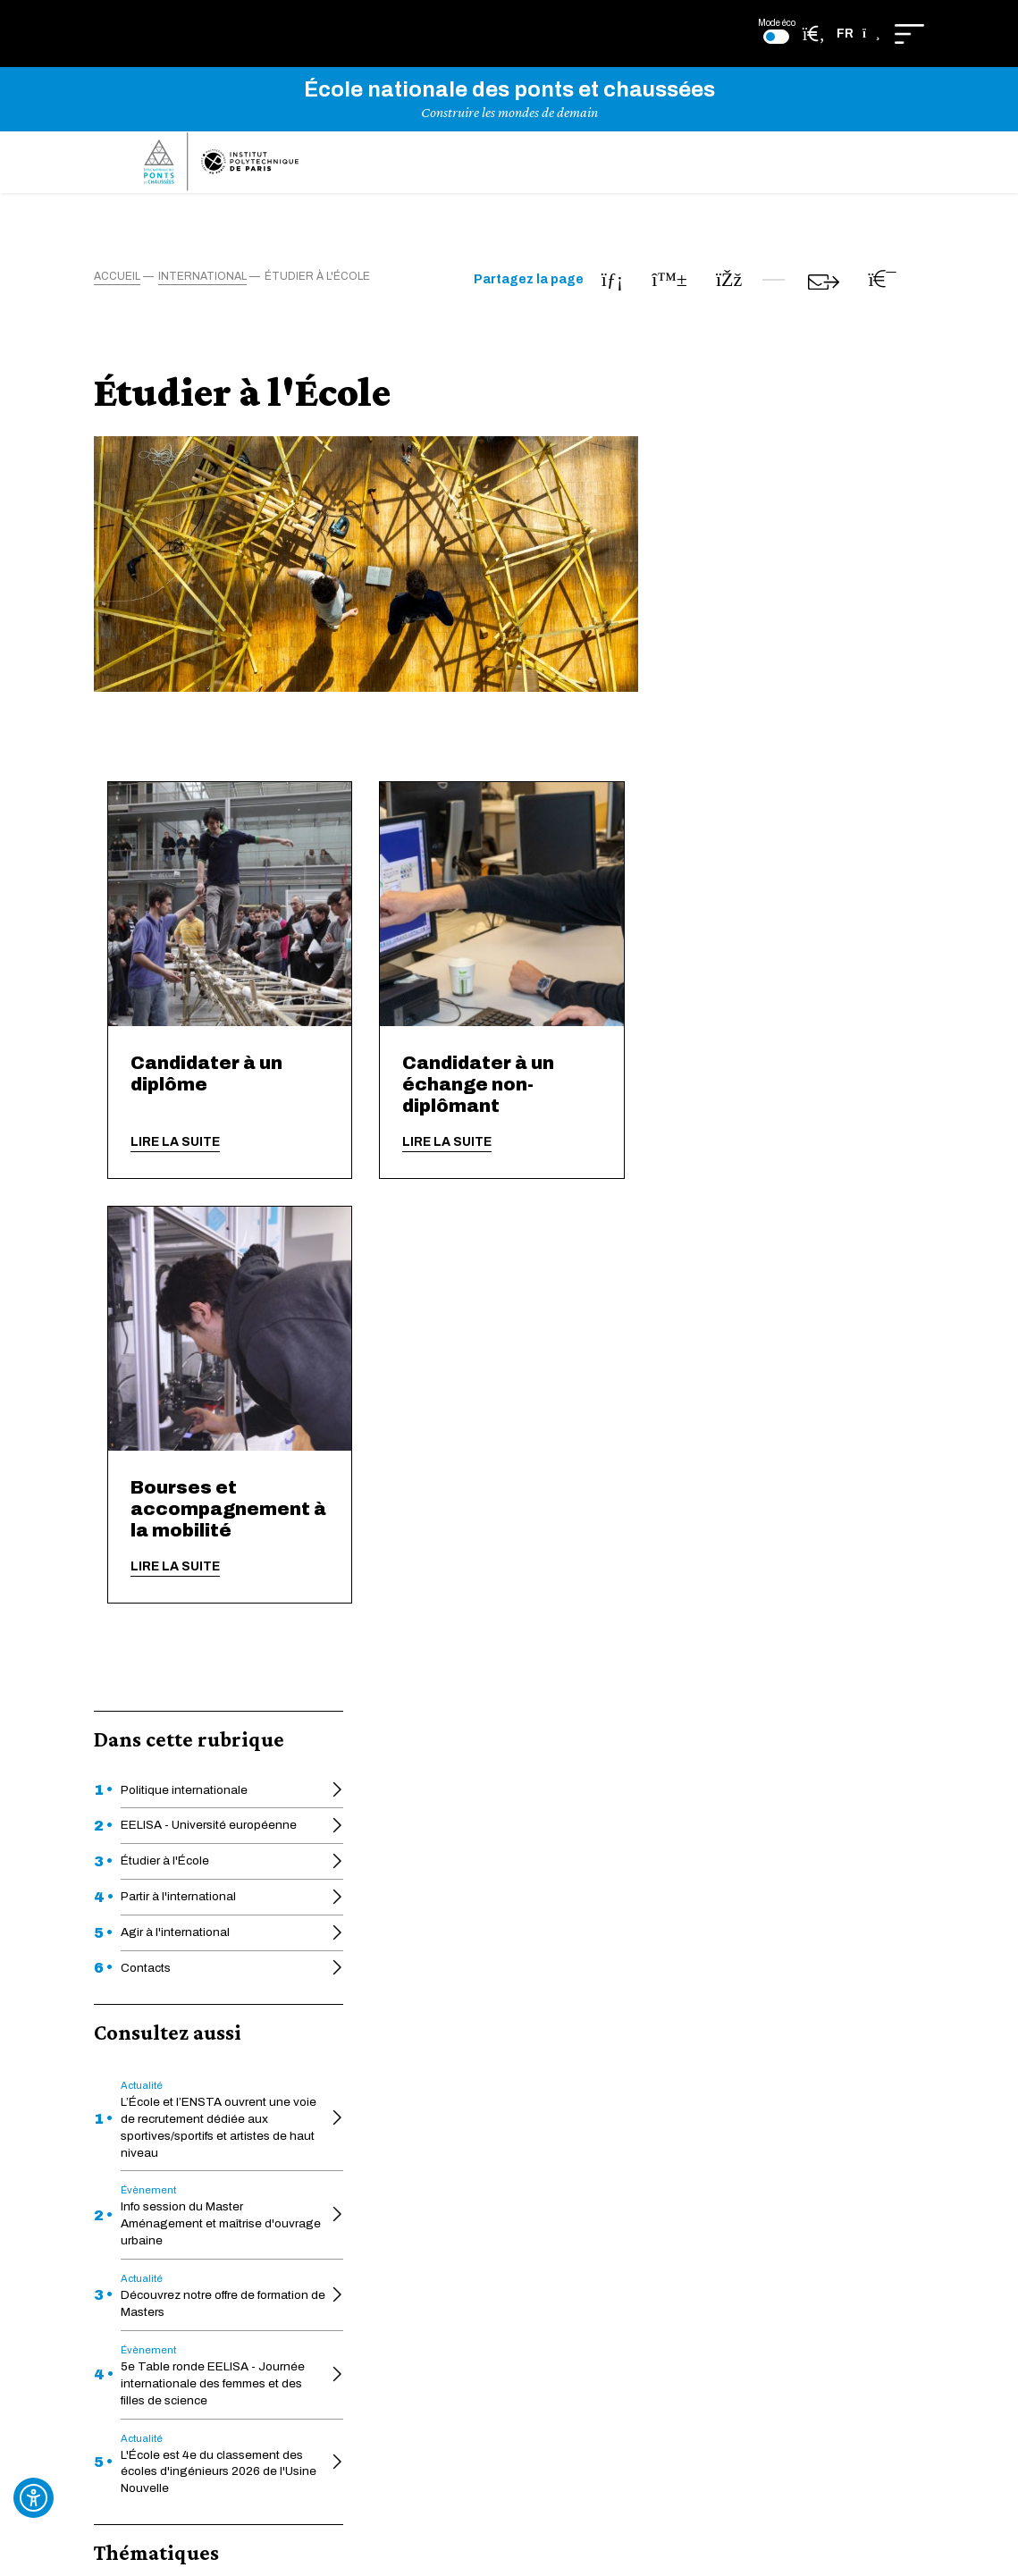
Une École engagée (393, 2096)
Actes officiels (379, 2014)
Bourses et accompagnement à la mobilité (513, 1524)
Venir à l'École (376, 2196)
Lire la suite (460, 1157)
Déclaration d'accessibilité (710, 2014)
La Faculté (505, 2041)
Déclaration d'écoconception (718, 2046)
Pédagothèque (518, 2096)
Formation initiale (173, 1252)
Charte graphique (525, 2123)
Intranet (360, 2243)
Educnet (361, 2068)
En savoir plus (509, 1835)
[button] (858, 34)
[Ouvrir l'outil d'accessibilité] (33, 2498)
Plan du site (667, 2161)
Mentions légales (683, 2129)
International (161, 1286)
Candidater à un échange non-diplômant (764, 1099)
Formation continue (532, 2014)
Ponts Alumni (513, 2169)
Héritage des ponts (531, 2068)
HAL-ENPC (368, 2041)
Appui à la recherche (394, 2169)
